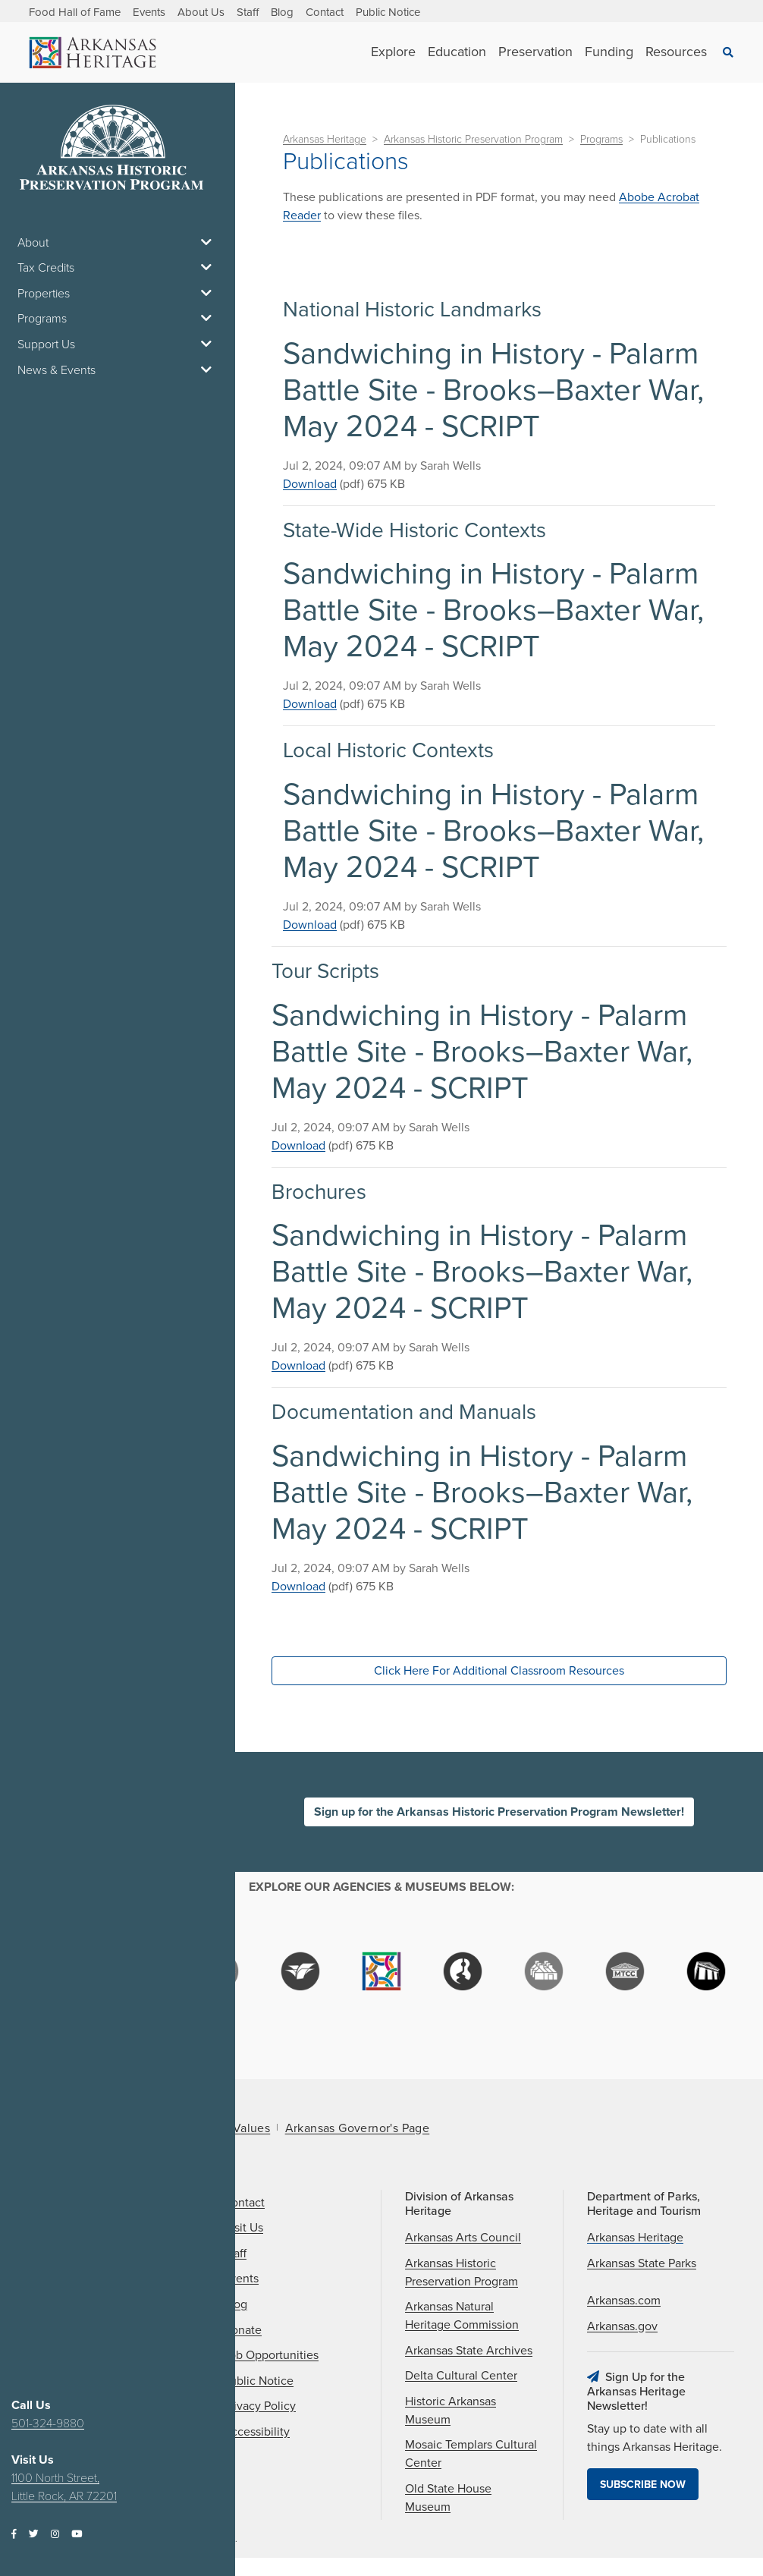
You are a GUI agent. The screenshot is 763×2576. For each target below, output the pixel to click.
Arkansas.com (624, 2300)
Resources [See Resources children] (676, 51)
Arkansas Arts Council (463, 2237)
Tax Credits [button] (117, 268)
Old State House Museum (448, 2498)
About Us (201, 12)
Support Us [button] (117, 344)
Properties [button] (117, 294)
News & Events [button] (117, 370)
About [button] (117, 243)
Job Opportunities (271, 2355)
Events (149, 12)
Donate (242, 2330)
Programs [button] (117, 319)
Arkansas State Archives (468, 2350)
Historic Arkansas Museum (450, 2410)
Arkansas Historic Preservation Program (473, 139)
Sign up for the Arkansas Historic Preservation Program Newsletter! (499, 1812)
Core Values (236, 2128)
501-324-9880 (47, 2423)
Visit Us (243, 2227)
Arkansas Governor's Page (357, 2128)
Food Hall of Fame (75, 12)
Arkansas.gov (622, 2326)
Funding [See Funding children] (609, 51)
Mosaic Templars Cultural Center (471, 2454)
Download (310, 484)
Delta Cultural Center (461, 2375)
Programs (601, 139)
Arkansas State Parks (641, 2263)
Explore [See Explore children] (393, 51)
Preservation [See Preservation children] (535, 51)
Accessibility (256, 2431)
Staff (248, 12)
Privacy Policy (259, 2406)
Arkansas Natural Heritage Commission (462, 2315)
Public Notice (388, 12)
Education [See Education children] (457, 51)
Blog (282, 12)
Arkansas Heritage (324, 139)
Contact (325, 12)
